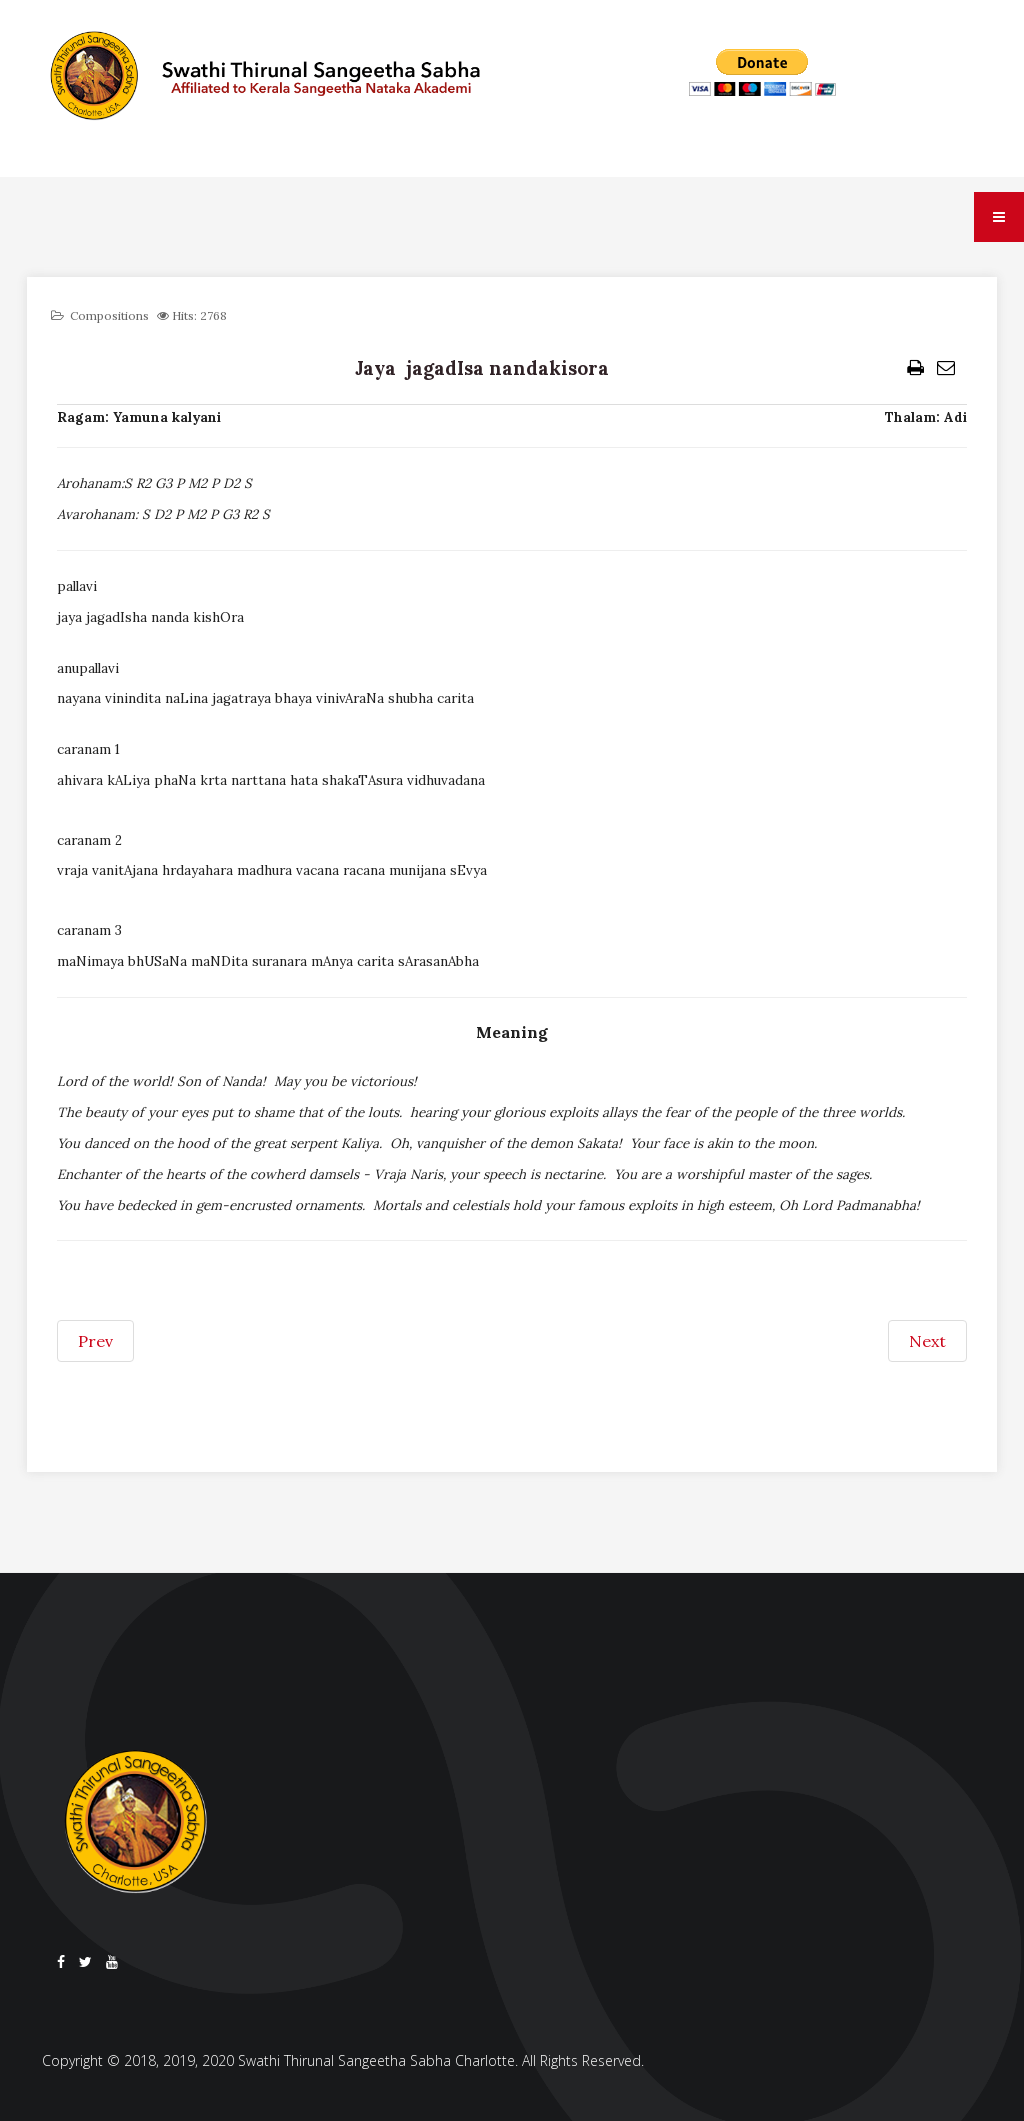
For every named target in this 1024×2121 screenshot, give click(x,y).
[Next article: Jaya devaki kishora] (927, 1341)
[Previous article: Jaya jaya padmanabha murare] (95, 1341)
